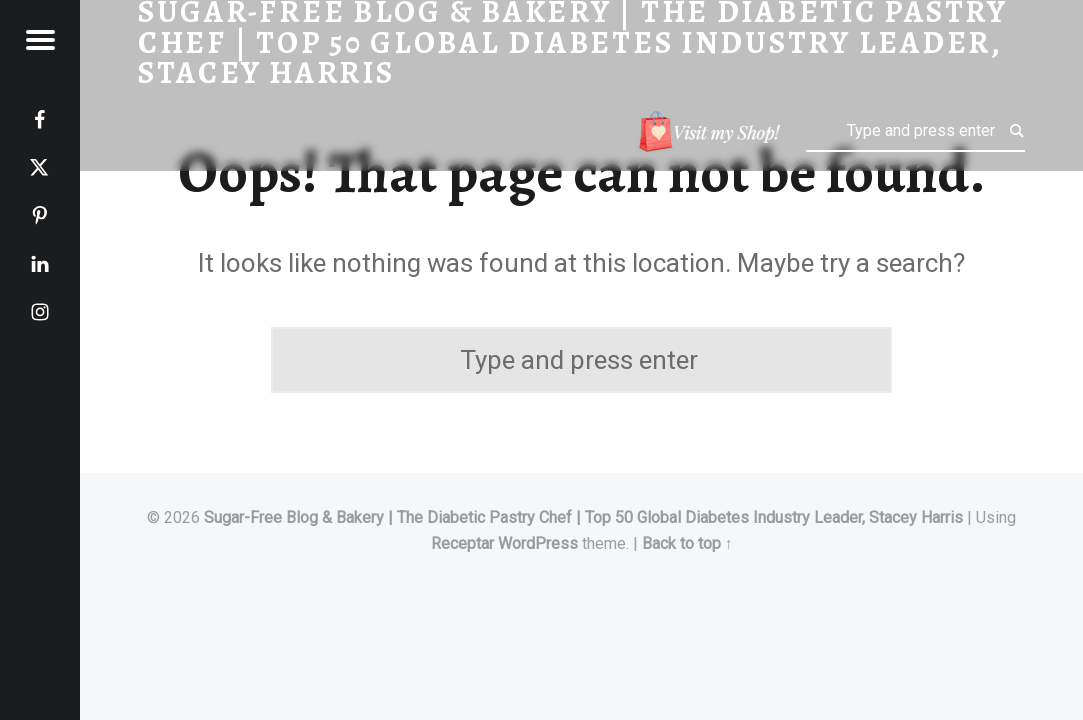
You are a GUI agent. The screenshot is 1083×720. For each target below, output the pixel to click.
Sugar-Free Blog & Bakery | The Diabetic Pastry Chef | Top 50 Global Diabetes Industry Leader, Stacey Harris (583, 517)
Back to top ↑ (687, 543)
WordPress (538, 543)
